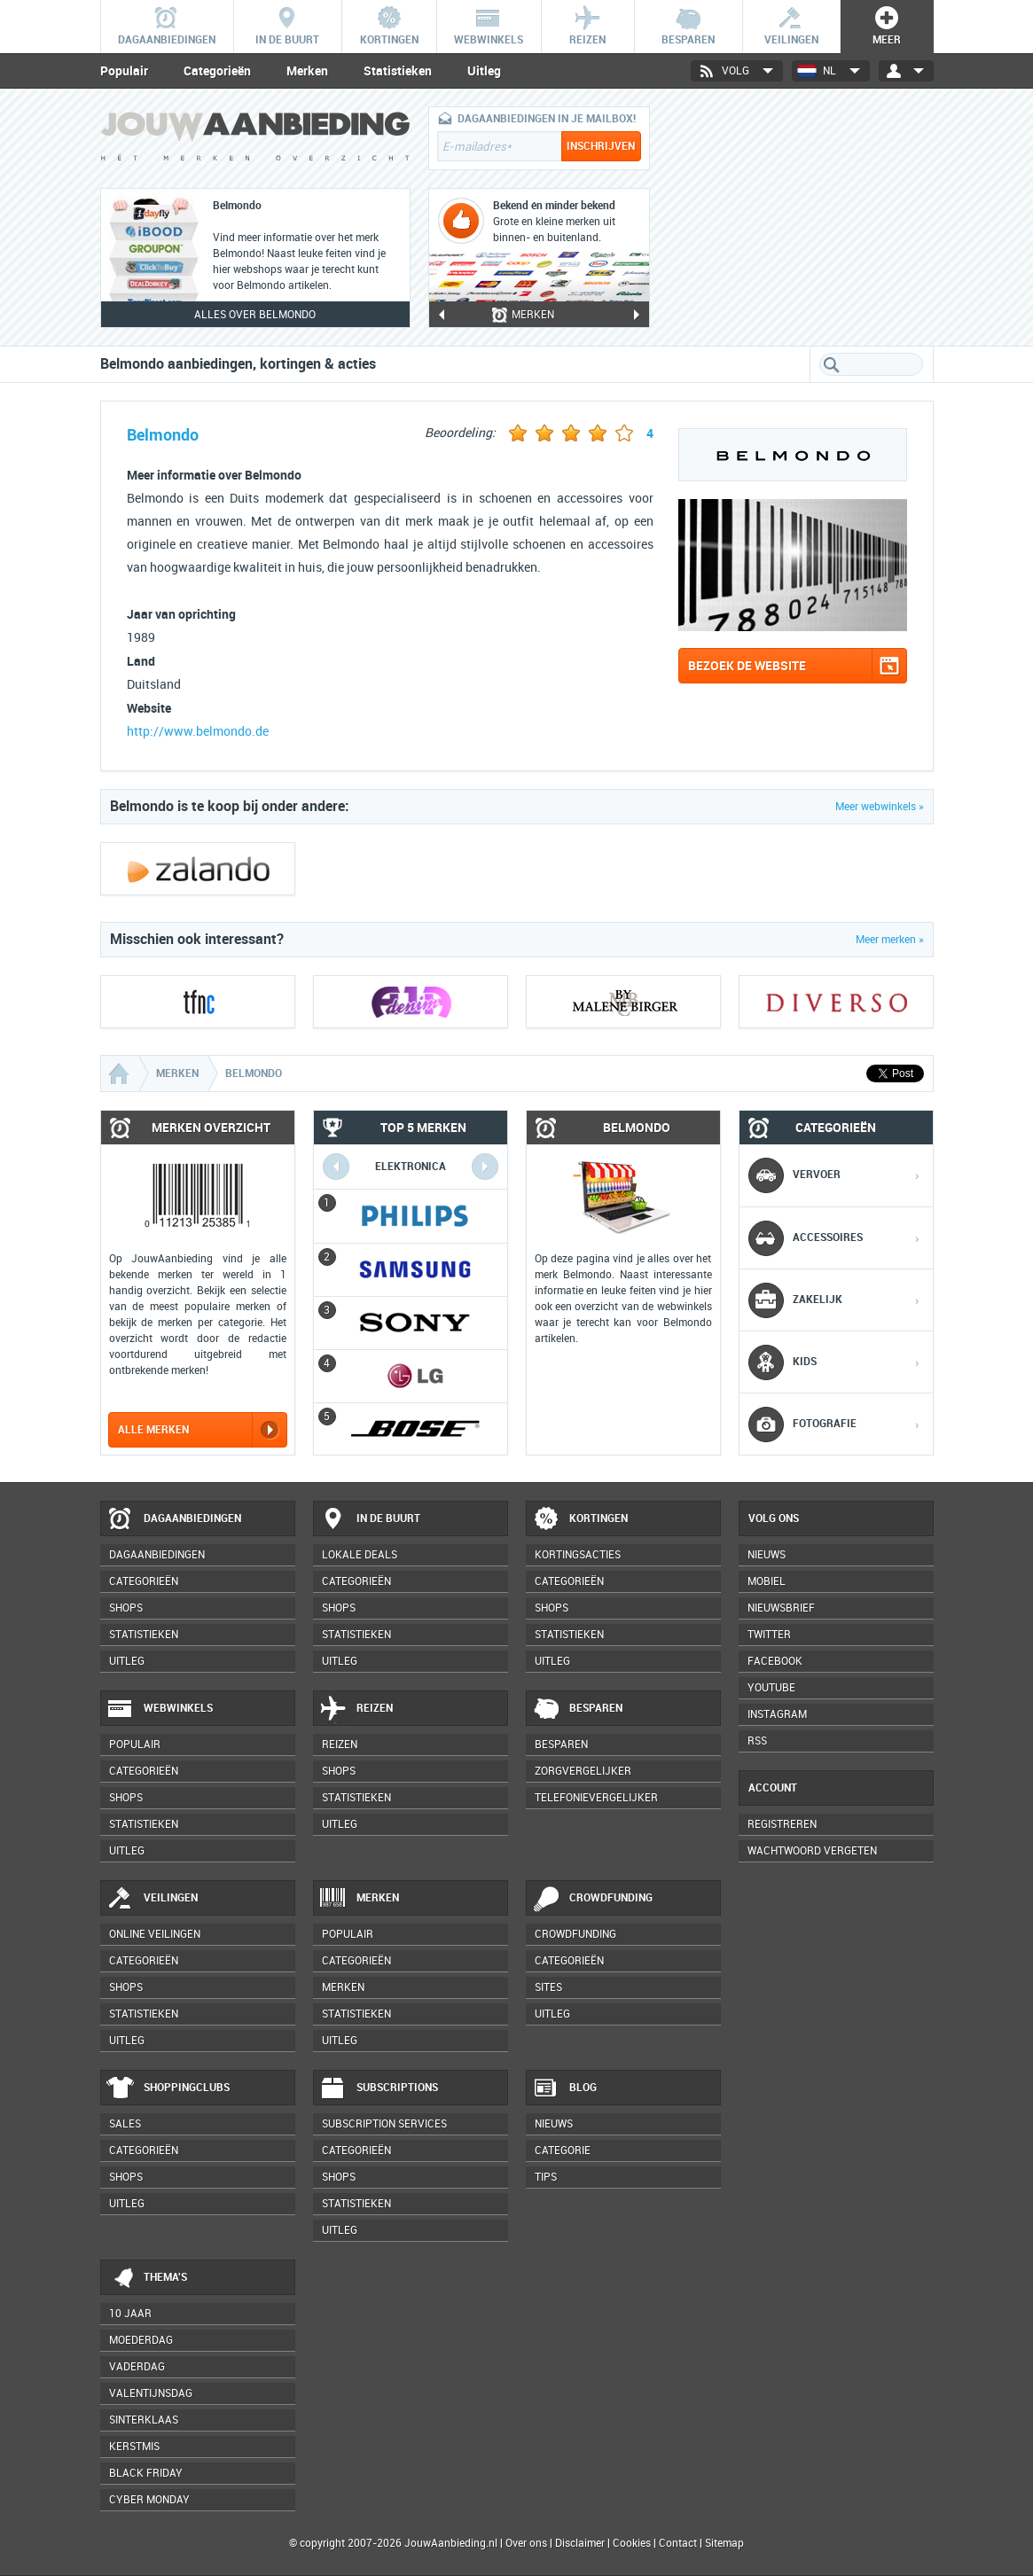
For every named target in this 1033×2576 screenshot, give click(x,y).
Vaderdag (137, 2367)
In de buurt (369, 1519)
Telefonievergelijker (596, 1797)
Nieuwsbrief (781, 1608)
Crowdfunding (592, 1899)
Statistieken (398, 71)
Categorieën (217, 71)
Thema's (146, 2278)
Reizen (356, 1709)
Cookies (630, 2543)
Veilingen (152, 1899)
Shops (126, 1608)
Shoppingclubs (168, 2088)
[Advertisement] (801, 217)
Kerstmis (134, 2446)
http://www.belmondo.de (198, 731)
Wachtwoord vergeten (812, 1851)
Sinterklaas (143, 2420)
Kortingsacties (578, 1555)
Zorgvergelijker (583, 1771)
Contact (678, 2543)
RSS (757, 1741)
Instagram (777, 1714)
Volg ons (773, 1518)
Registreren (782, 1824)
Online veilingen (154, 1934)
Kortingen (580, 1519)
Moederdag (141, 2340)
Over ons (526, 2543)
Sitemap (724, 2543)
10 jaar (130, 2313)
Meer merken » (890, 939)
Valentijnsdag (150, 2393)
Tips (546, 2177)
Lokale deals (359, 1555)
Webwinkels (159, 1709)
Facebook (774, 1661)
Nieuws (554, 2124)
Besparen (577, 1709)
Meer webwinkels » (879, 806)
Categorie (563, 2150)
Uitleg (484, 71)
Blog (564, 2088)
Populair (124, 71)
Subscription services (384, 2124)
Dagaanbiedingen (173, 1519)
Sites (548, 1987)
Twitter (769, 1634)
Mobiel (766, 1581)
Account (772, 1788)
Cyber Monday (149, 2500)
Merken (307, 71)
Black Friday (146, 2473)
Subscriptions (378, 2088)
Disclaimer (580, 2543)
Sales (125, 2124)
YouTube (771, 1688)
